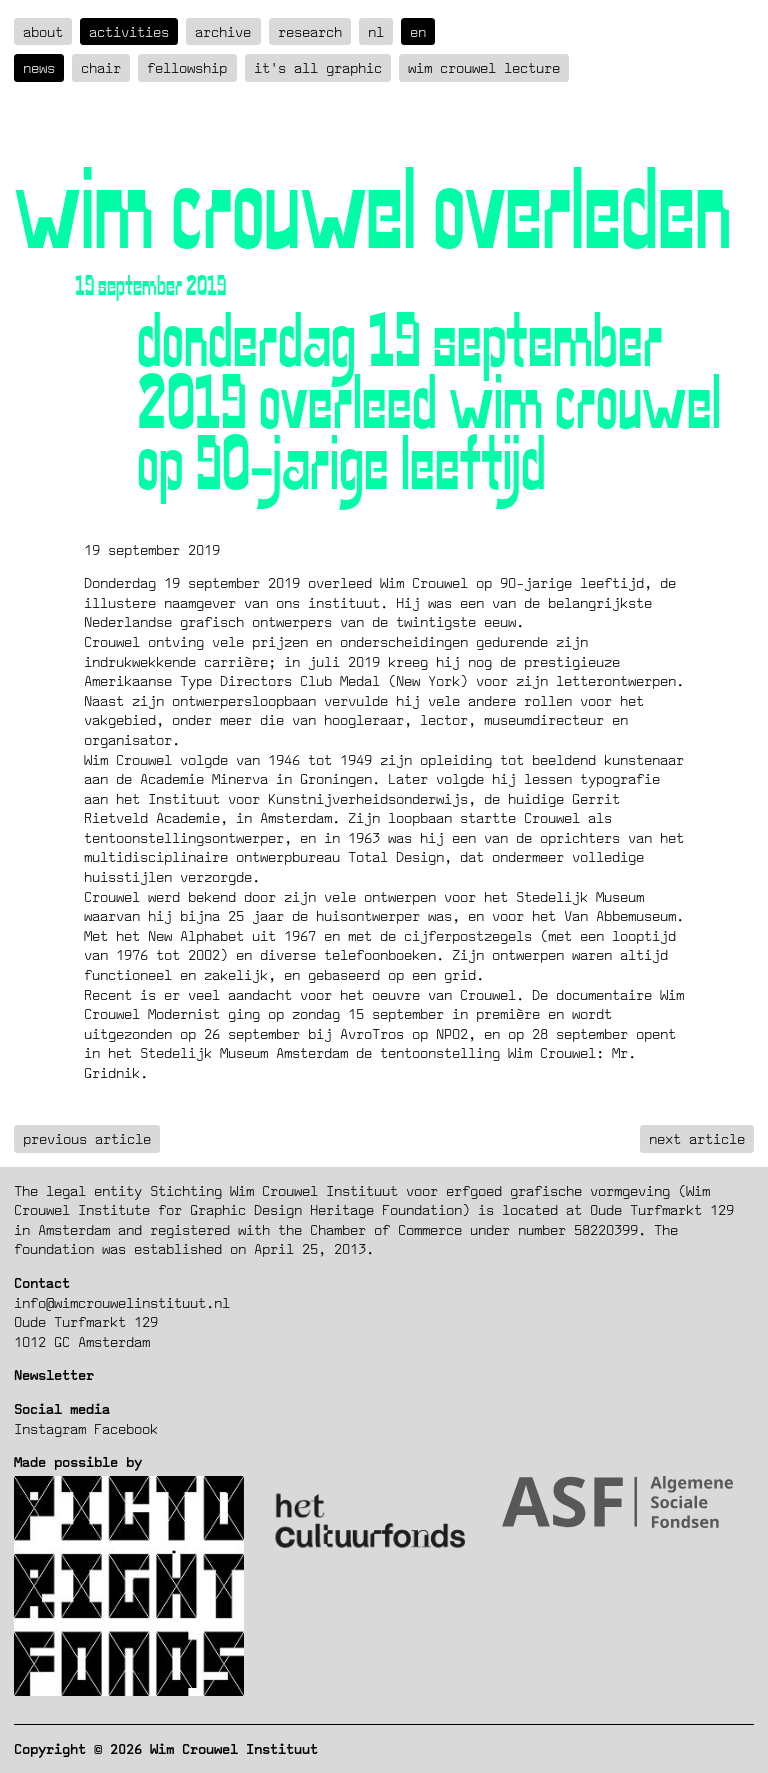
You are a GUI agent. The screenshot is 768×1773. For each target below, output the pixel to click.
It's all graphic (318, 67)
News (39, 67)
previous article (87, 1138)
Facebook (126, 1428)
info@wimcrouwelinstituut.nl (122, 1302)
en (418, 31)
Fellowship (187, 67)
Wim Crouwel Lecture (484, 67)
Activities (129, 31)
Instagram (50, 1428)
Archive (223, 31)
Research (310, 31)
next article (697, 1138)
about (43, 31)
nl (376, 31)
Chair (101, 67)
